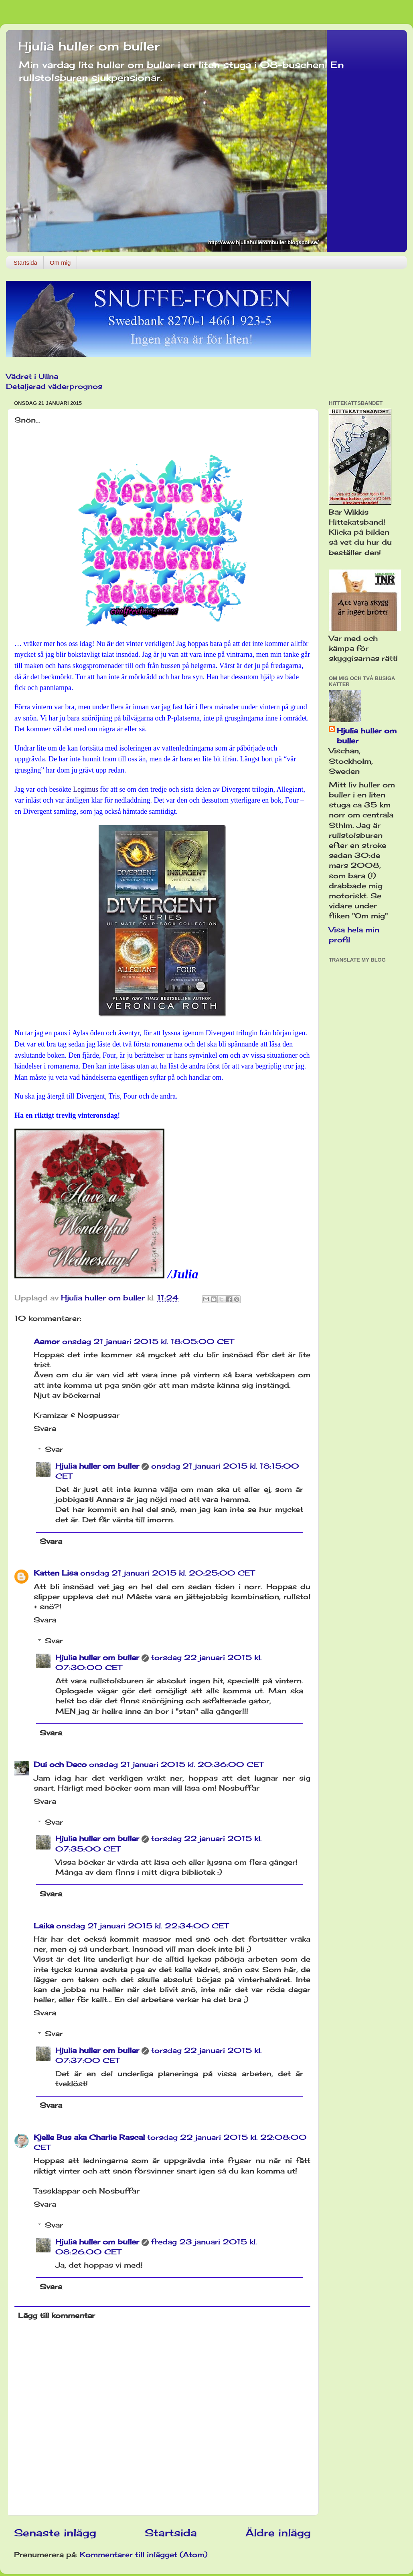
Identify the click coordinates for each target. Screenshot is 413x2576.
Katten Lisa (56, 1572)
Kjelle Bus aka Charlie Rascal (89, 2137)
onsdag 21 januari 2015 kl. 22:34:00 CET (142, 1925)
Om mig (60, 262)
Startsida (25, 262)
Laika (44, 1925)
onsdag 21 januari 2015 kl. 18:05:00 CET (148, 1341)
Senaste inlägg (55, 2532)
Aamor (47, 1341)
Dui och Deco (60, 1764)
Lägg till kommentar (56, 2315)
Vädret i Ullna (32, 376)
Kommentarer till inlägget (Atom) (144, 2554)
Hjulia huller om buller (89, 46)
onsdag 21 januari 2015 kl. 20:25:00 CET (167, 1572)
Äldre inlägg (278, 2532)
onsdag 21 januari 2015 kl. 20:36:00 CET (176, 1764)
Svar (54, 1449)
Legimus (85, 789)
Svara (45, 1428)
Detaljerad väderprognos (54, 386)
